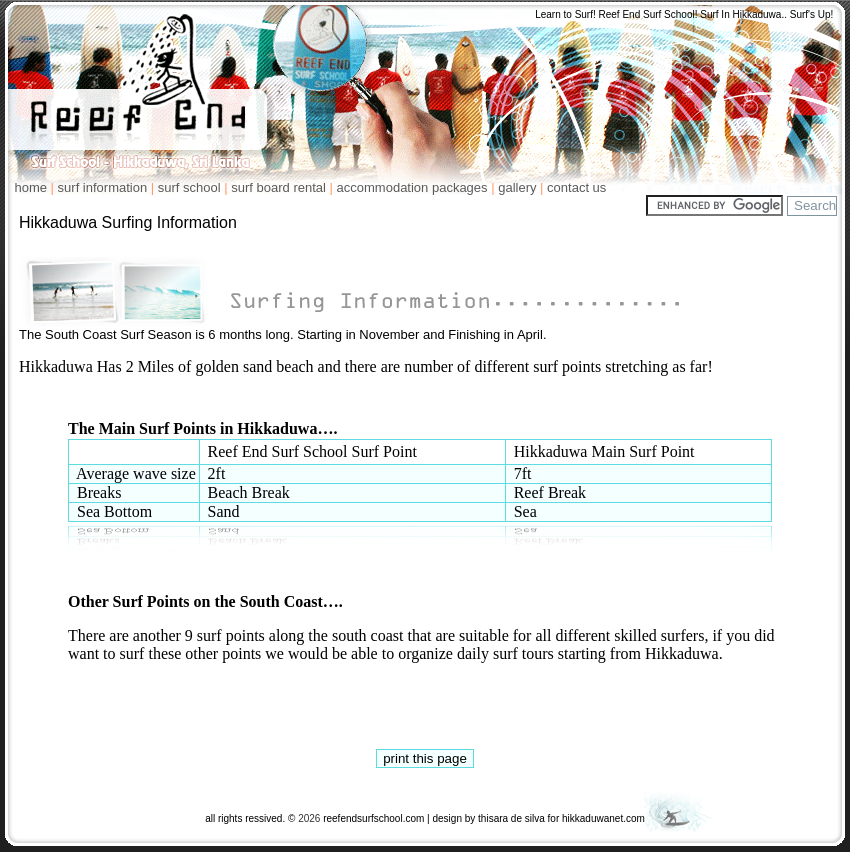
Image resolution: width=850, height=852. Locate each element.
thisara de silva (511, 818)
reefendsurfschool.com (373, 818)
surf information (103, 187)
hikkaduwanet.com (603, 818)
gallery (517, 187)
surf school (189, 187)
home (23, 187)
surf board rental (278, 187)
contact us (576, 187)
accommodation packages (412, 187)
